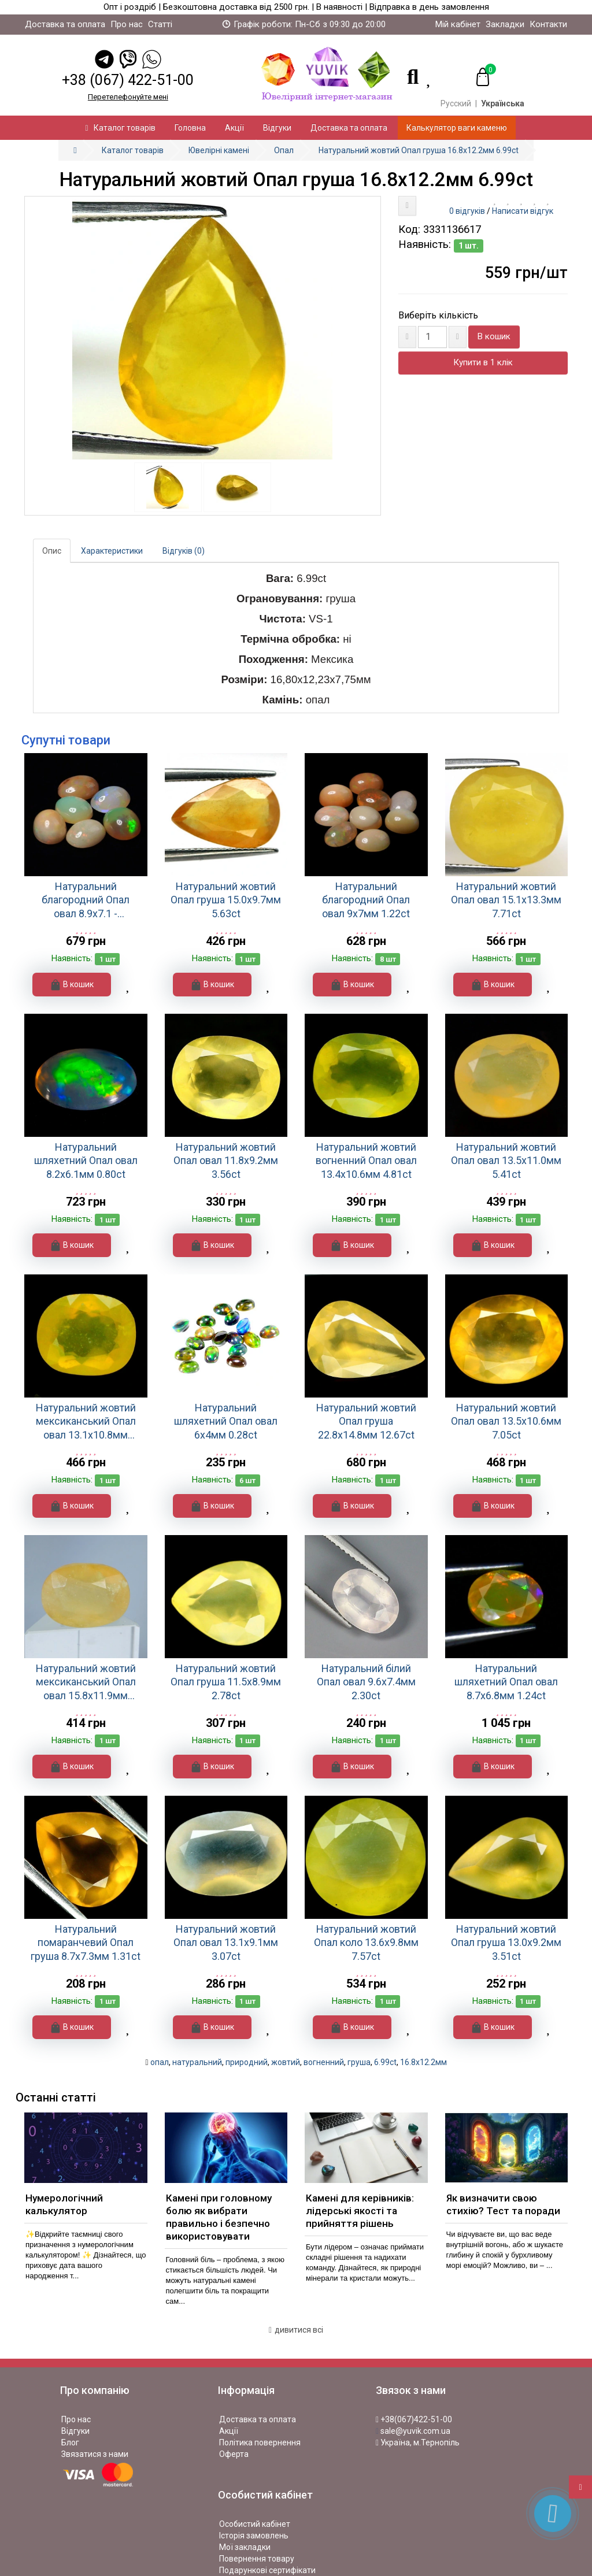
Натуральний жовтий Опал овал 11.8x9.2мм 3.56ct (225, 1160)
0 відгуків (467, 211)
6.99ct (385, 2062)
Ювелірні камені (218, 150)
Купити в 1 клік (483, 362)
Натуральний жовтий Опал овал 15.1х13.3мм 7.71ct (506, 900)
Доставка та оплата (65, 24)
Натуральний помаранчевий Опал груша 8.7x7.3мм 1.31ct (85, 1942)
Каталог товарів (120, 127)
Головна (190, 127)
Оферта (234, 2454)
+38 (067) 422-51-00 (128, 80)
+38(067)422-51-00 (414, 2419)
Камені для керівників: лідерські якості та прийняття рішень (360, 2210)
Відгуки (277, 127)
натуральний (197, 2062)
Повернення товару (256, 2558)
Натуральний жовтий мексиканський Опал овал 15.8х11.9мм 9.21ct (86, 1682)
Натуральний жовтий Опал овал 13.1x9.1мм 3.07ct (225, 1942)
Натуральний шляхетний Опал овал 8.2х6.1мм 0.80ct (86, 1160)
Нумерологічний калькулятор (64, 2204)
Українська (502, 103)
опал (159, 2062)
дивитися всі (296, 2329)
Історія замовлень (253, 2535)
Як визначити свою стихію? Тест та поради (503, 2204)
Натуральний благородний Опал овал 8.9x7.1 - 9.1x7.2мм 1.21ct (86, 900)
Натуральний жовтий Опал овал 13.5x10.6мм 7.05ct (506, 1421)
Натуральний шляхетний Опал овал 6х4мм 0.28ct (226, 1421)
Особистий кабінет (254, 2524)
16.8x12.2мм (423, 2062)
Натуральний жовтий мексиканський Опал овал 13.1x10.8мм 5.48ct (86, 1421)
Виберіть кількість (438, 315)
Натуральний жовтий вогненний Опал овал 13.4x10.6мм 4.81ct (366, 1160)
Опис (51, 550)
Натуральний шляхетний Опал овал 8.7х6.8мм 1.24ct (506, 1682)
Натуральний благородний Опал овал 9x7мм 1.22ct (366, 900)
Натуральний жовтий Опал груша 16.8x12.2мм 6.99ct (419, 150)
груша (359, 2062)
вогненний (324, 2062)
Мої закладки (245, 2547)
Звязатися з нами (94, 2454)
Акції (234, 127)
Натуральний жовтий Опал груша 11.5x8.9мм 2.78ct (226, 1682)
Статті (160, 24)
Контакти (548, 24)
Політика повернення (260, 2442)
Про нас (126, 24)
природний (246, 2062)
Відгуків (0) (183, 550)
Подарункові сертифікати (267, 2570)
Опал (284, 150)
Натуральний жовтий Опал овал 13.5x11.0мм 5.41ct (506, 1160)
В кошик (494, 336)
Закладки (505, 24)
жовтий (285, 2062)
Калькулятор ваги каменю (456, 127)
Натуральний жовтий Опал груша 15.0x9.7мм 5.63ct (226, 900)
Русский (456, 103)
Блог (70, 2442)
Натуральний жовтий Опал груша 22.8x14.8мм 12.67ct (366, 1421)
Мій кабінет (457, 24)
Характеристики (112, 550)
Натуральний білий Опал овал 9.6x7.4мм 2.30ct (366, 1682)
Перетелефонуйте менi (128, 96)
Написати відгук (522, 211)
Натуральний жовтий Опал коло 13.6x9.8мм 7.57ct (366, 1942)
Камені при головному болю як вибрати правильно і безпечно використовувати (219, 2217)
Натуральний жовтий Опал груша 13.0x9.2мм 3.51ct (506, 1942)
